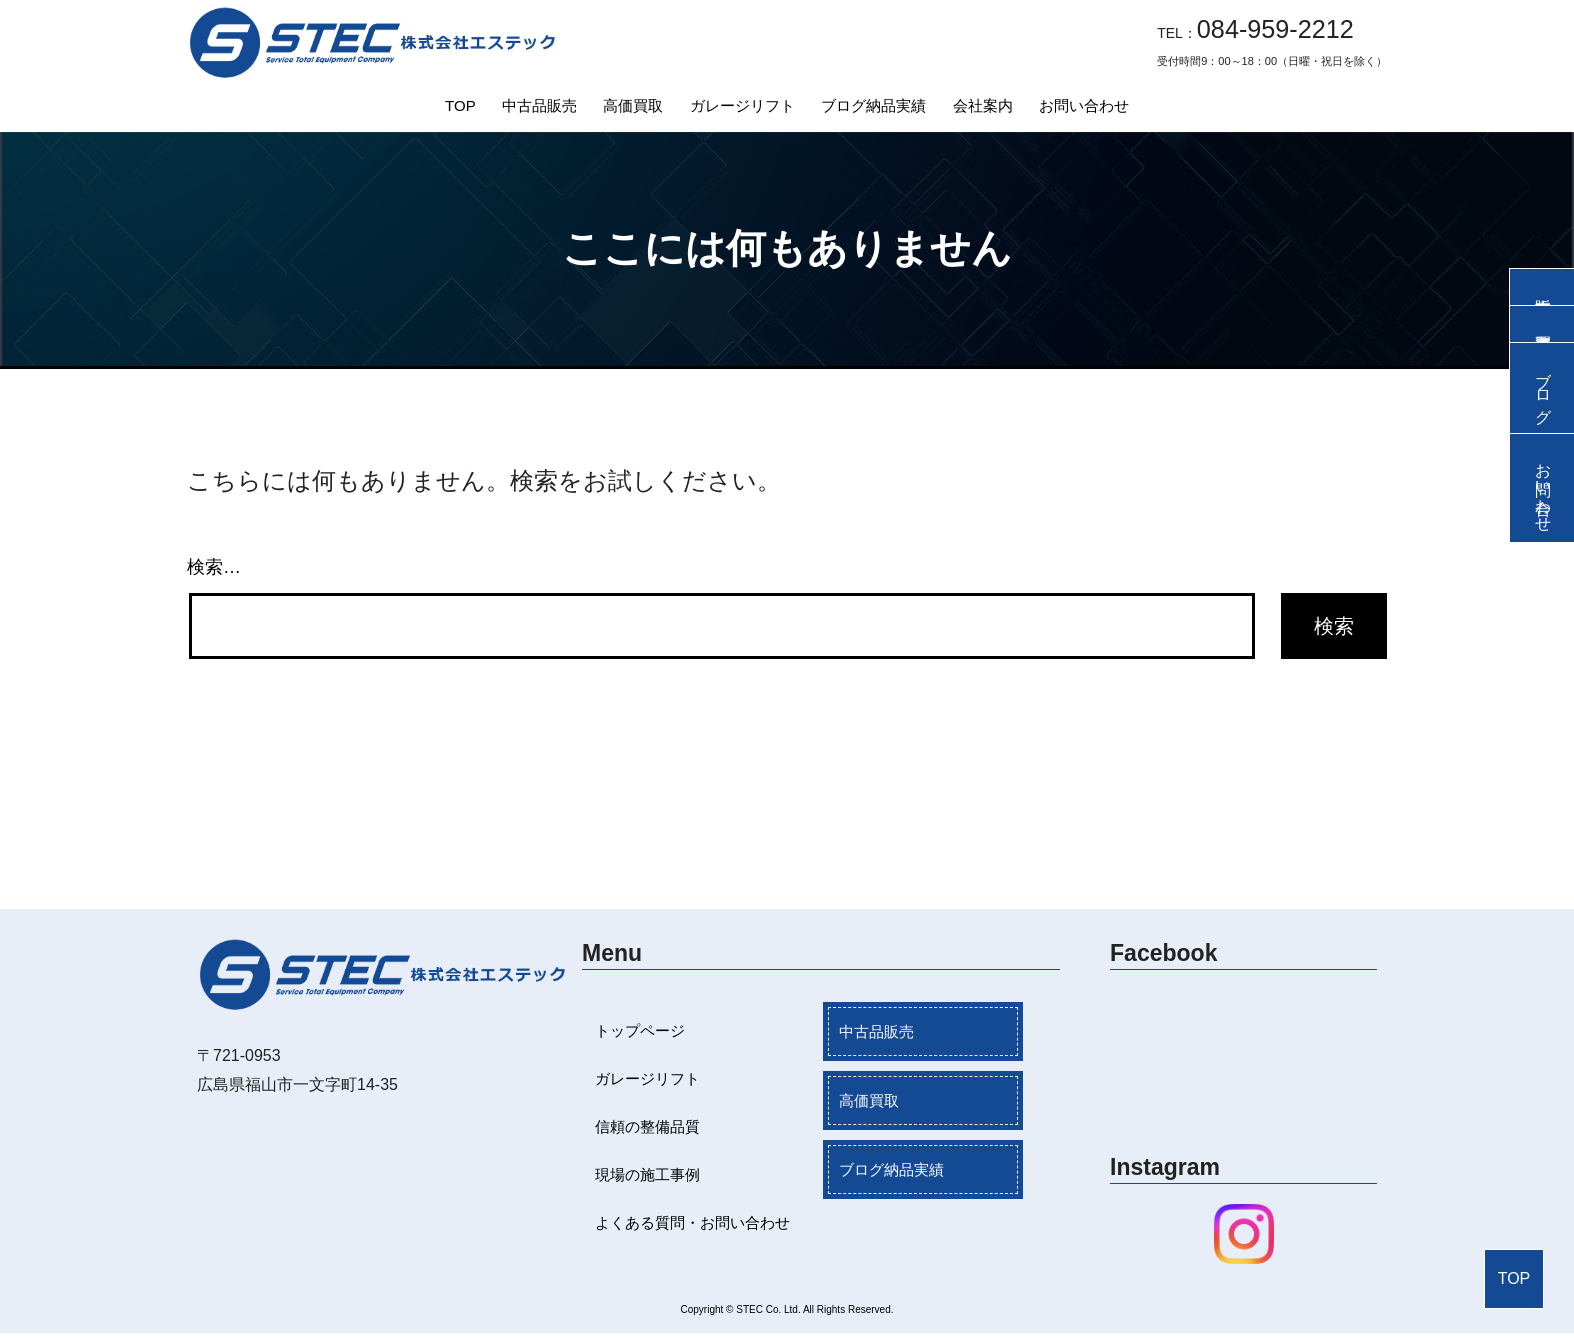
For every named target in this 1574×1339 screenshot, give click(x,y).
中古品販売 (539, 105)
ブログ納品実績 (873, 105)
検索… (214, 567)
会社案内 (983, 105)
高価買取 (633, 105)
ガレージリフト (742, 105)
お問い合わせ (1084, 105)
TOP (460, 105)
